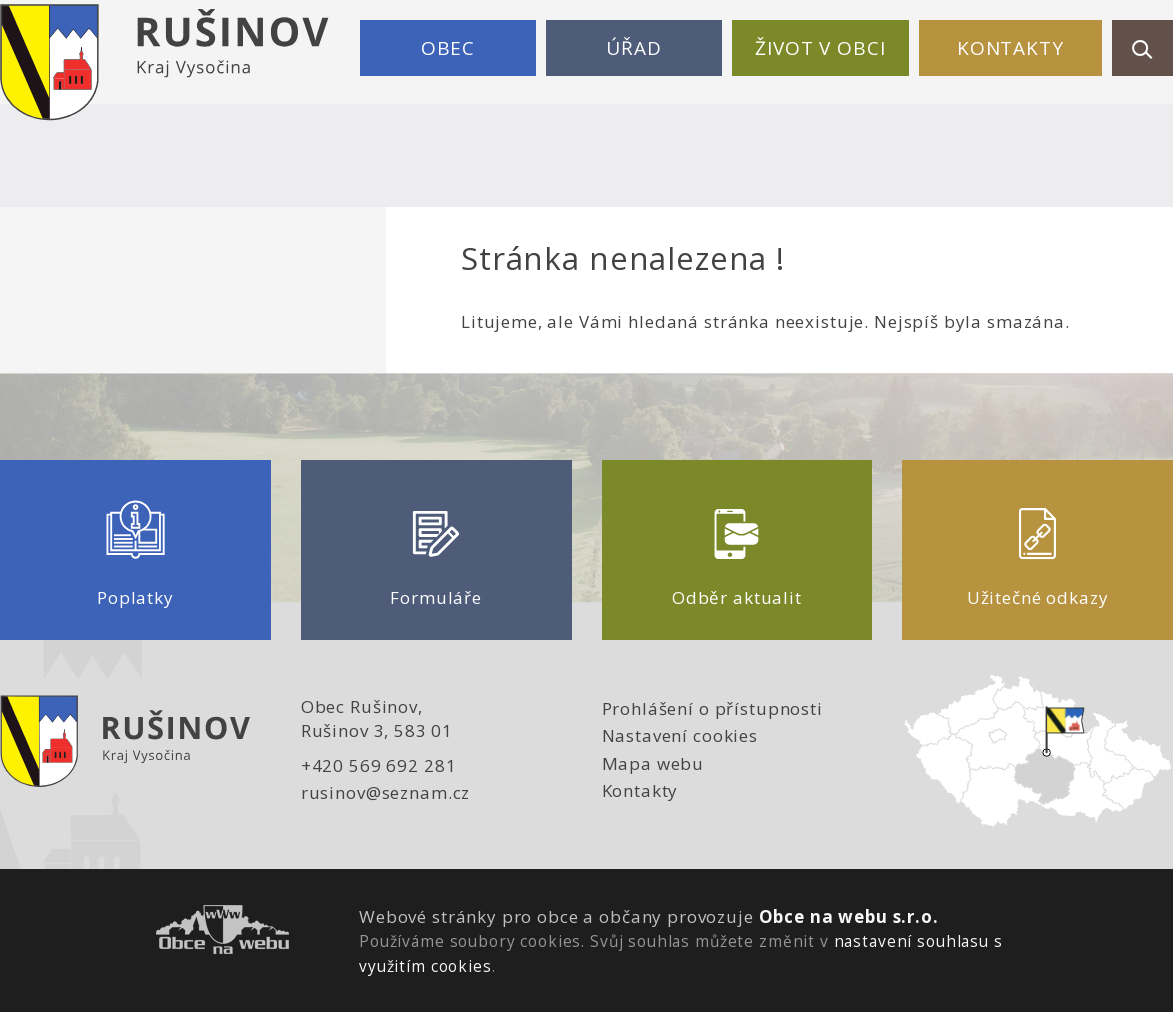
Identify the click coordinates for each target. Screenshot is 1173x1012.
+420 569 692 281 (379, 765)
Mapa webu (653, 763)
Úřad (633, 48)
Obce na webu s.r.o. (849, 916)
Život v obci (820, 48)
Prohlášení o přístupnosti (712, 708)
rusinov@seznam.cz (385, 792)
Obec (448, 48)
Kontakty (1010, 48)
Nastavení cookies (680, 735)
